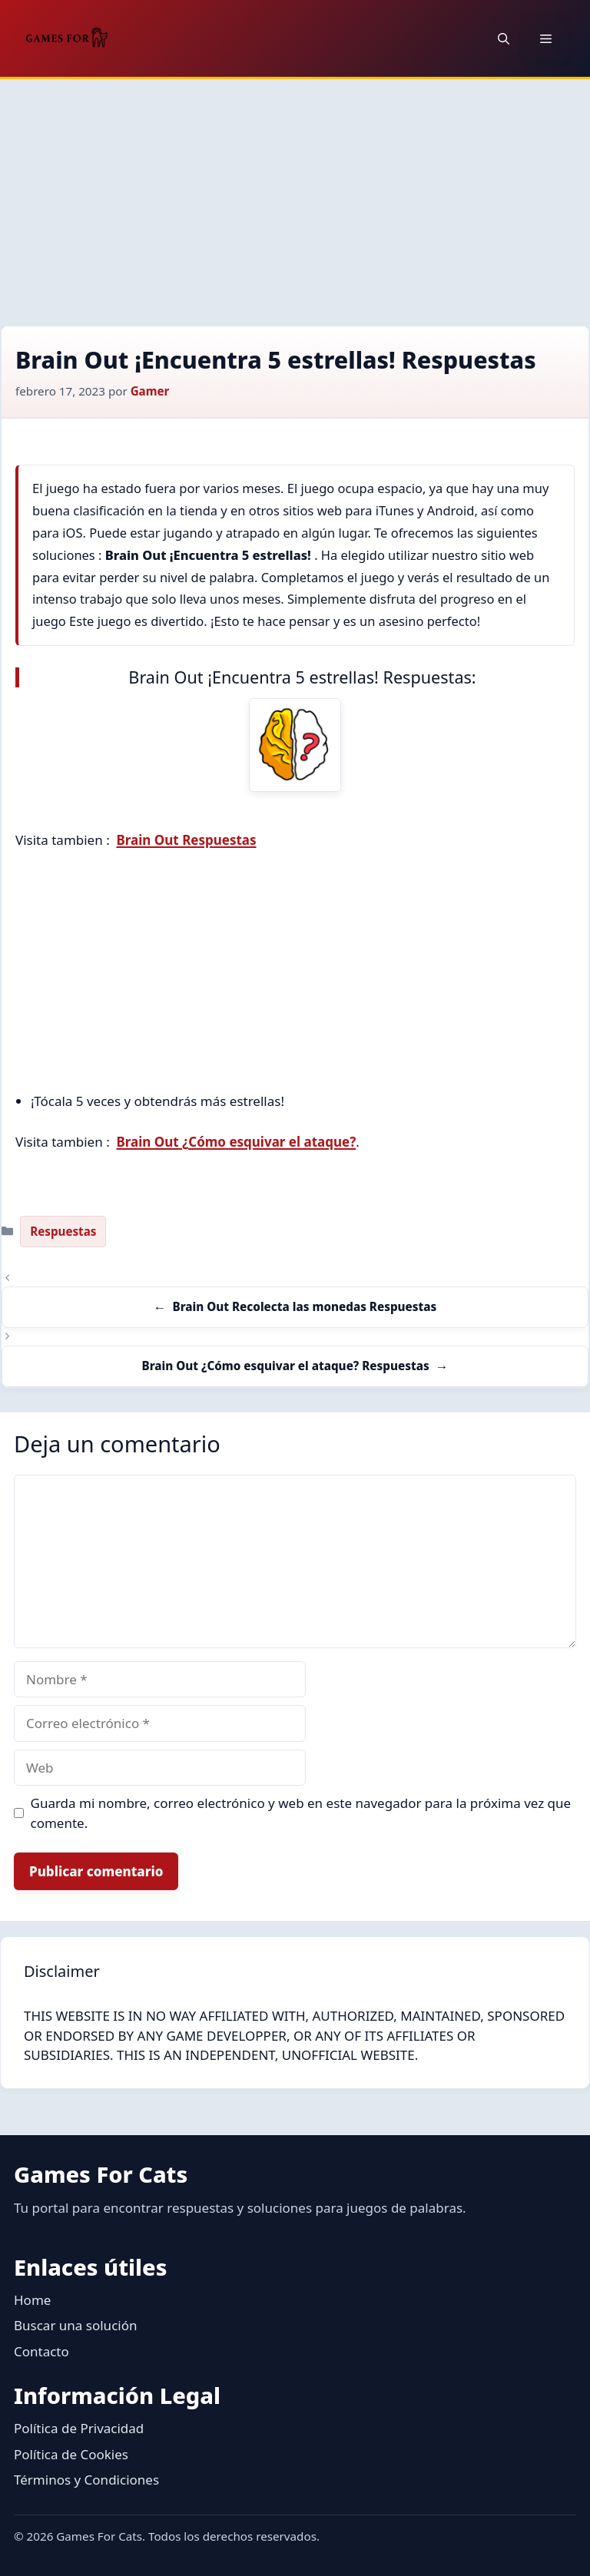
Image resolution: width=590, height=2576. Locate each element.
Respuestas (63, 1231)
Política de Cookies (71, 2454)
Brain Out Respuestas (187, 840)
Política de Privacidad (79, 2428)
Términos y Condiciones (86, 2479)
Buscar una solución (75, 2325)
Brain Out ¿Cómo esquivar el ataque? (236, 1142)
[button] (503, 38)
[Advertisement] (295, 194)
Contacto (41, 2351)
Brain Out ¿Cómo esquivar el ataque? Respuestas (285, 1365)
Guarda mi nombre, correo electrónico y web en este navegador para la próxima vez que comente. (301, 1813)
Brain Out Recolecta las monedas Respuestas (304, 1306)
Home (32, 2300)
